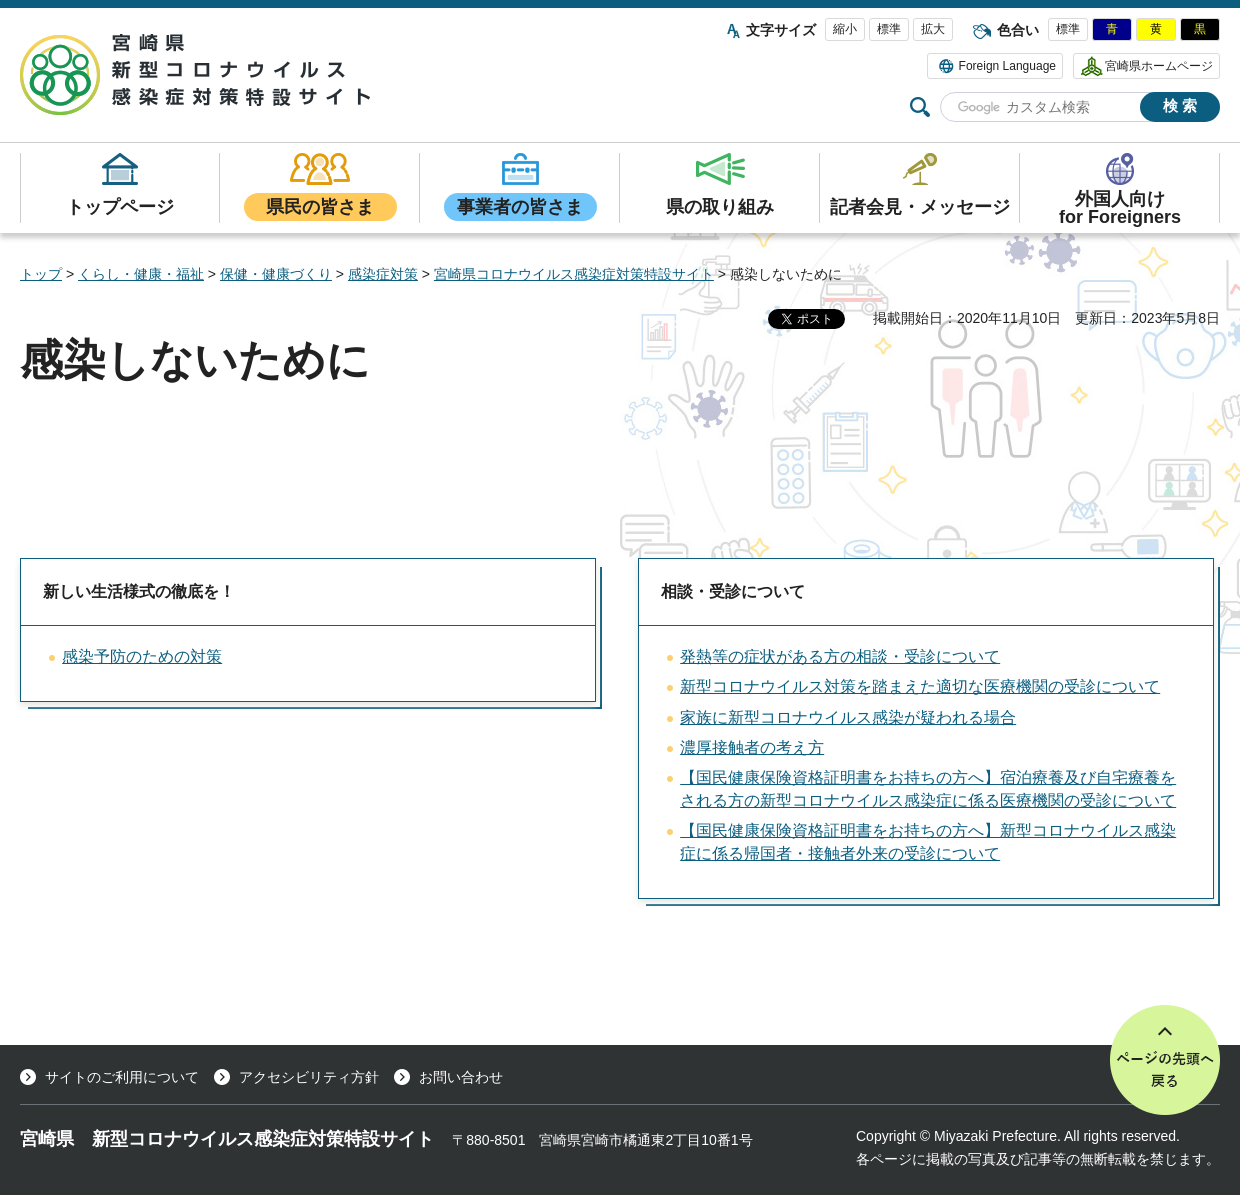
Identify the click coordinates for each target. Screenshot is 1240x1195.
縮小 (845, 29)
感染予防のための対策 (142, 656)
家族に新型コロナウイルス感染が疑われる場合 (848, 717)
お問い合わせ (461, 1077)
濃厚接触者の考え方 (752, 747)
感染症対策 (383, 274)
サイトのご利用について (122, 1077)
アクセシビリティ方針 (309, 1077)
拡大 (933, 29)
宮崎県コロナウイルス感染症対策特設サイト (574, 274)
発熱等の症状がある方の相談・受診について (840, 656)
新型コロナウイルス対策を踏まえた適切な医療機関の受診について (920, 686)
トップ (41, 274)
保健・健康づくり (276, 274)
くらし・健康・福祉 (141, 274)
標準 (889, 29)
